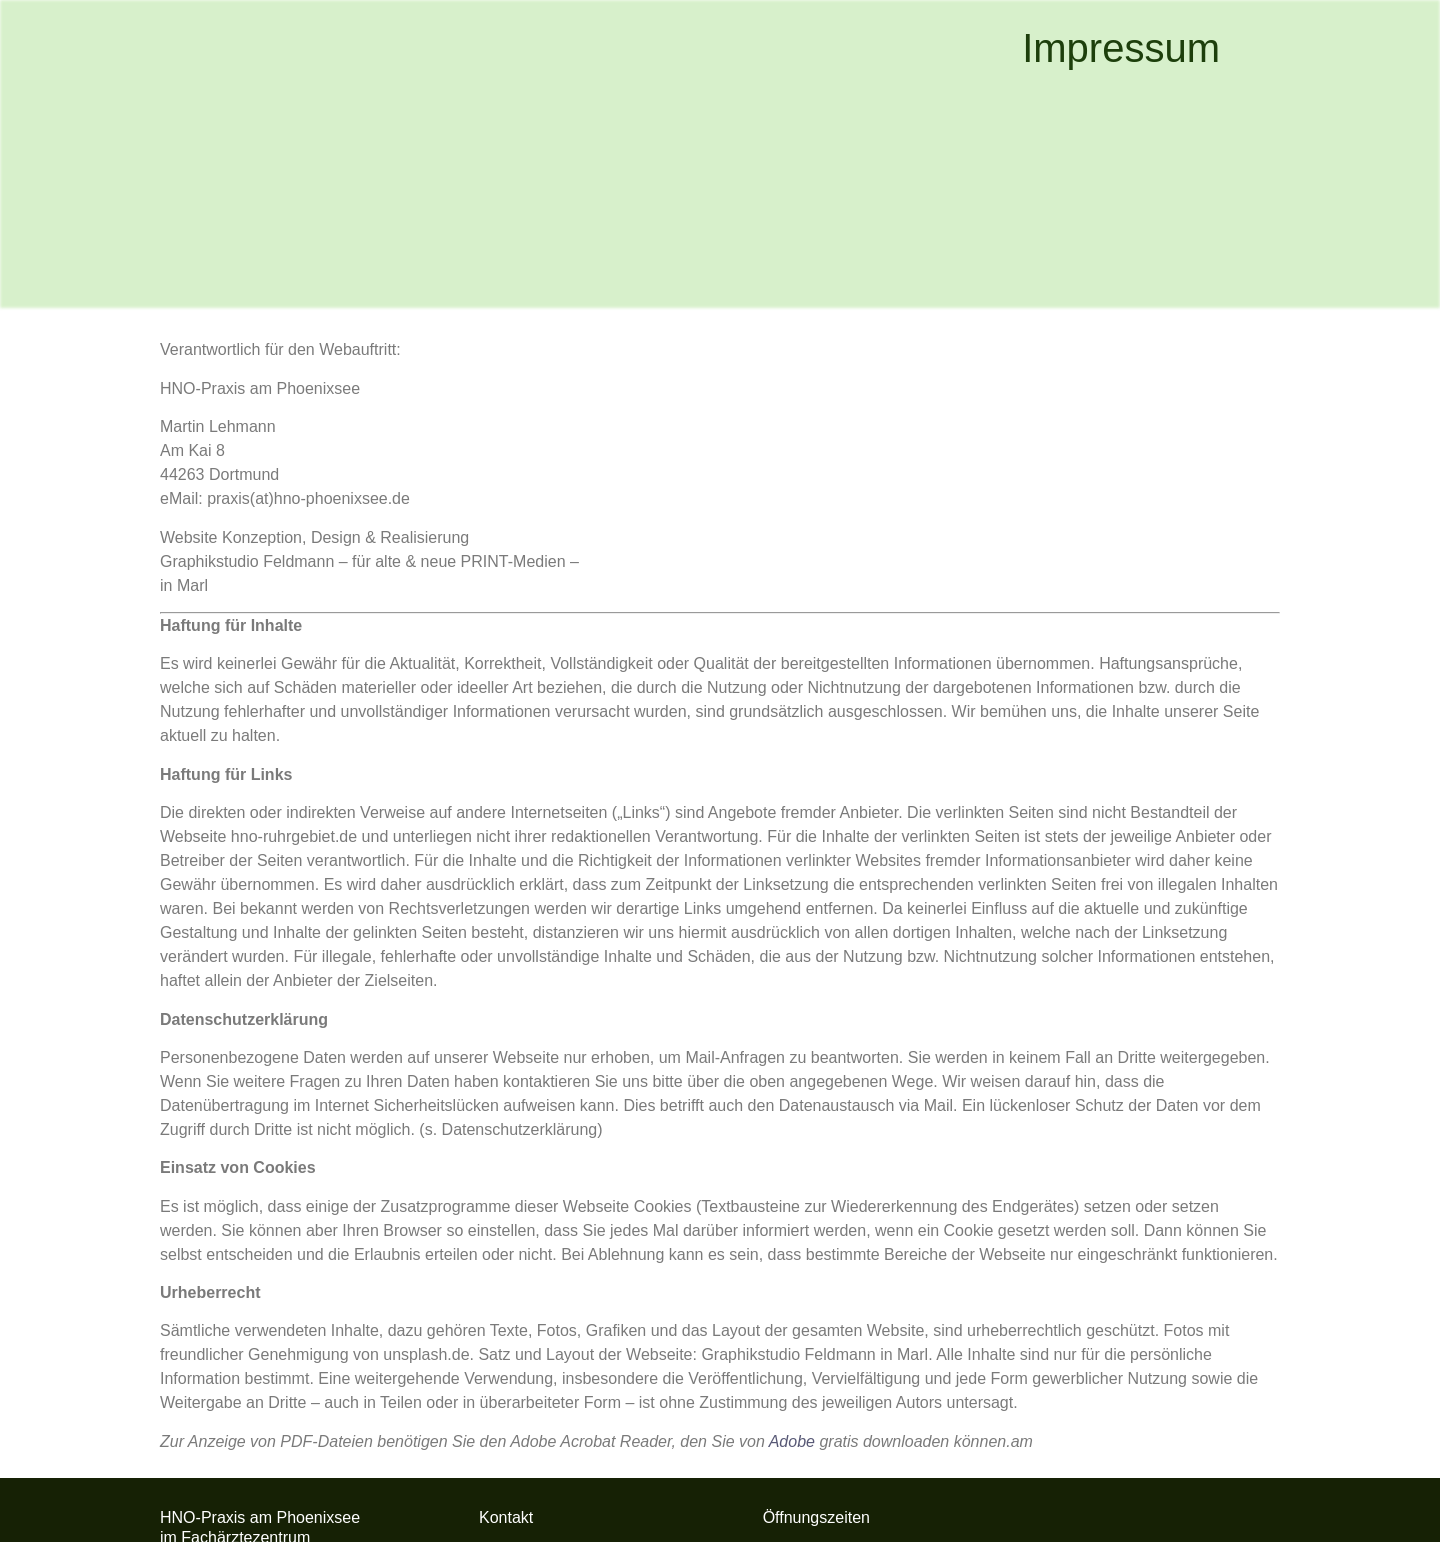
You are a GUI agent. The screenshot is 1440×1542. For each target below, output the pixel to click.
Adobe (792, 1441)
